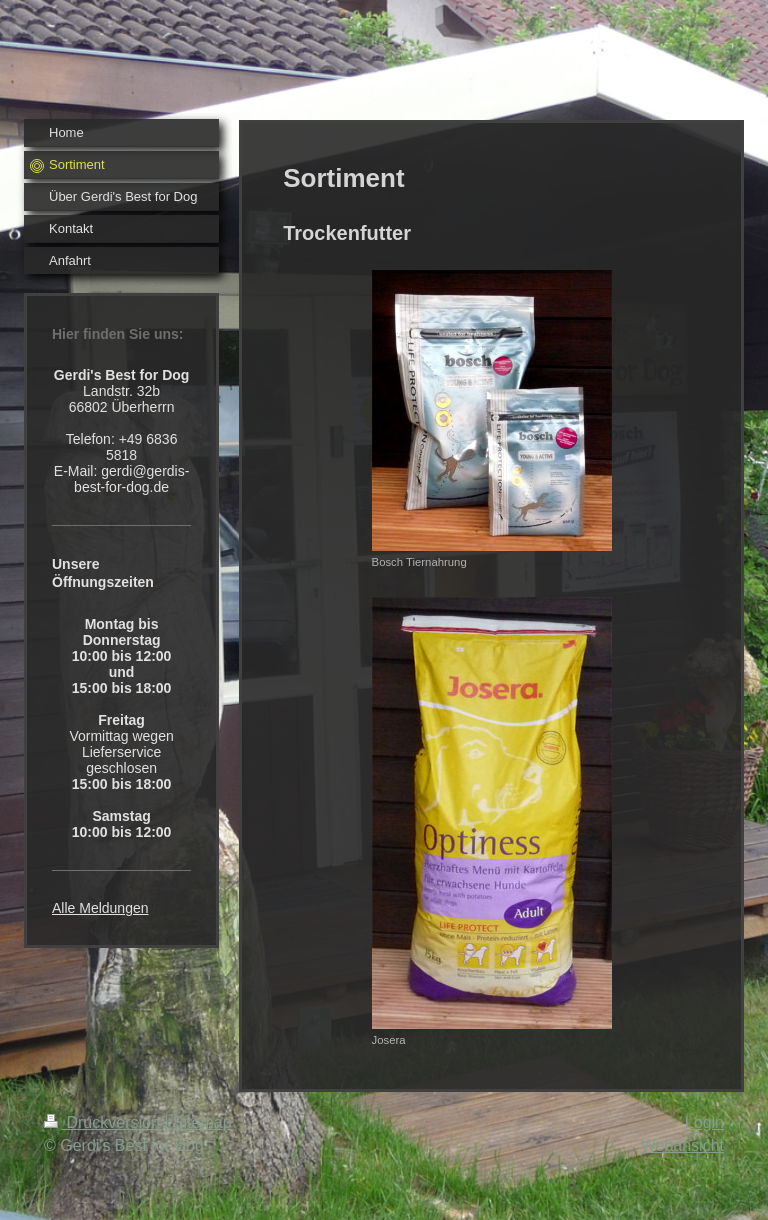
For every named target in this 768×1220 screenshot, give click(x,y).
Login (704, 1122)
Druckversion (104, 1122)
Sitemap (202, 1122)
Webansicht (682, 1145)
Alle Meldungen (100, 908)
